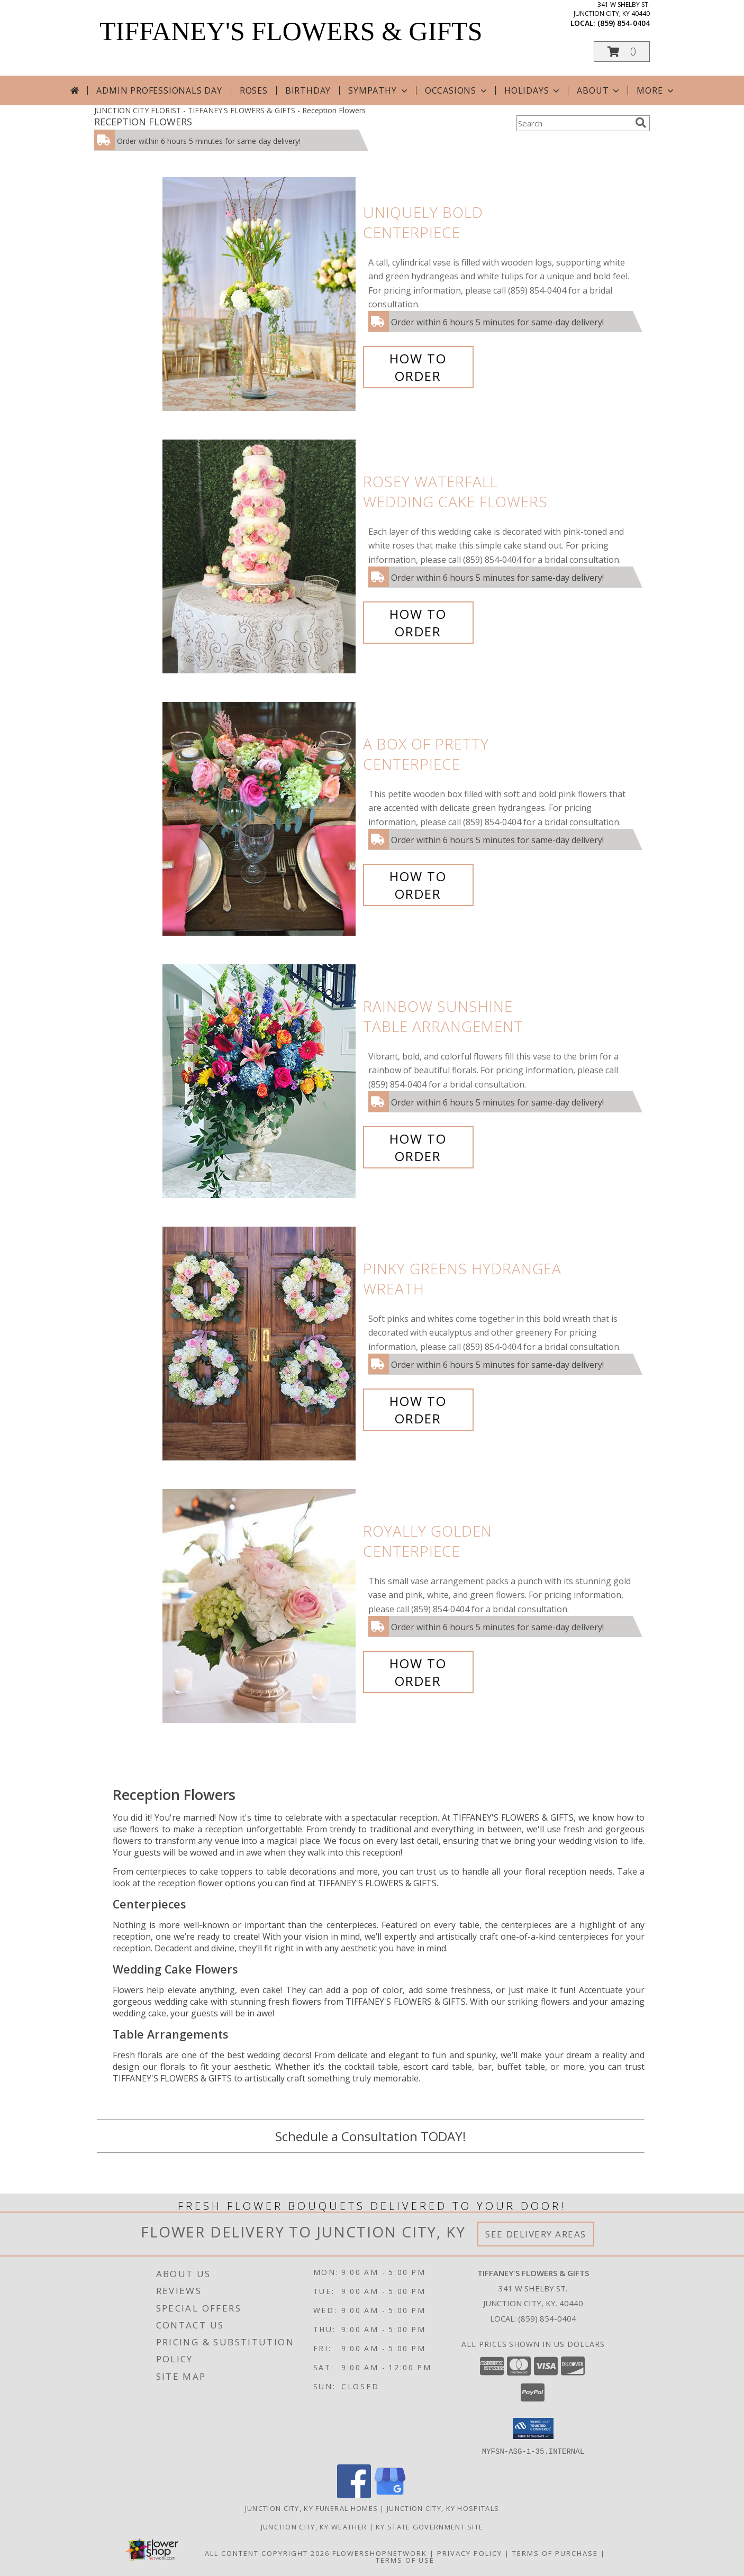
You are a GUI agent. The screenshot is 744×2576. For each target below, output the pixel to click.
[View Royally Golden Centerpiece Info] (260, 1606)
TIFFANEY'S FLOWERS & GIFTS (290, 31)
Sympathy (378, 90)
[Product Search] (573, 123)
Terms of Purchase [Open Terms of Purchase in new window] (555, 2552)
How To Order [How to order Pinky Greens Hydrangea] (418, 1409)
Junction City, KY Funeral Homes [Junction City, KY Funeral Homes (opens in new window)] (311, 2508)
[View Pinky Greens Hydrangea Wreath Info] (260, 1344)
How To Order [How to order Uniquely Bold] (418, 367)
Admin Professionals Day (159, 90)
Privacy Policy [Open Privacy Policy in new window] (469, 2552)
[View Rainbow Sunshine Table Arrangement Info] (260, 1081)
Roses (254, 90)
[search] (640, 123)
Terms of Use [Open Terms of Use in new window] (405, 2559)
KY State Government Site (429, 2526)
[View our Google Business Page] (390, 2495)
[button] (622, 51)
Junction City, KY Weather (314, 2526)
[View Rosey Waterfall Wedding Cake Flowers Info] (260, 557)
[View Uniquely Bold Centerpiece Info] (260, 294)
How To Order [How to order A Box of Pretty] (418, 884)
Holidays (532, 90)
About (599, 90)
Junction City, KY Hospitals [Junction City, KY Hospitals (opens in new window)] (443, 2508)
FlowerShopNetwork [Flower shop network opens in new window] (379, 2552)
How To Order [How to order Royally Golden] (418, 1672)
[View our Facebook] (354, 2495)
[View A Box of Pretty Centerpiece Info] (260, 819)
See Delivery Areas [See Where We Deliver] (535, 2234)
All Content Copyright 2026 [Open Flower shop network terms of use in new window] (267, 2552)
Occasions (457, 90)
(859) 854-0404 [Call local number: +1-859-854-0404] (623, 23)
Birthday (308, 90)
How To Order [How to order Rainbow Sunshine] (418, 1147)
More (656, 90)
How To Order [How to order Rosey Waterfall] (418, 622)
